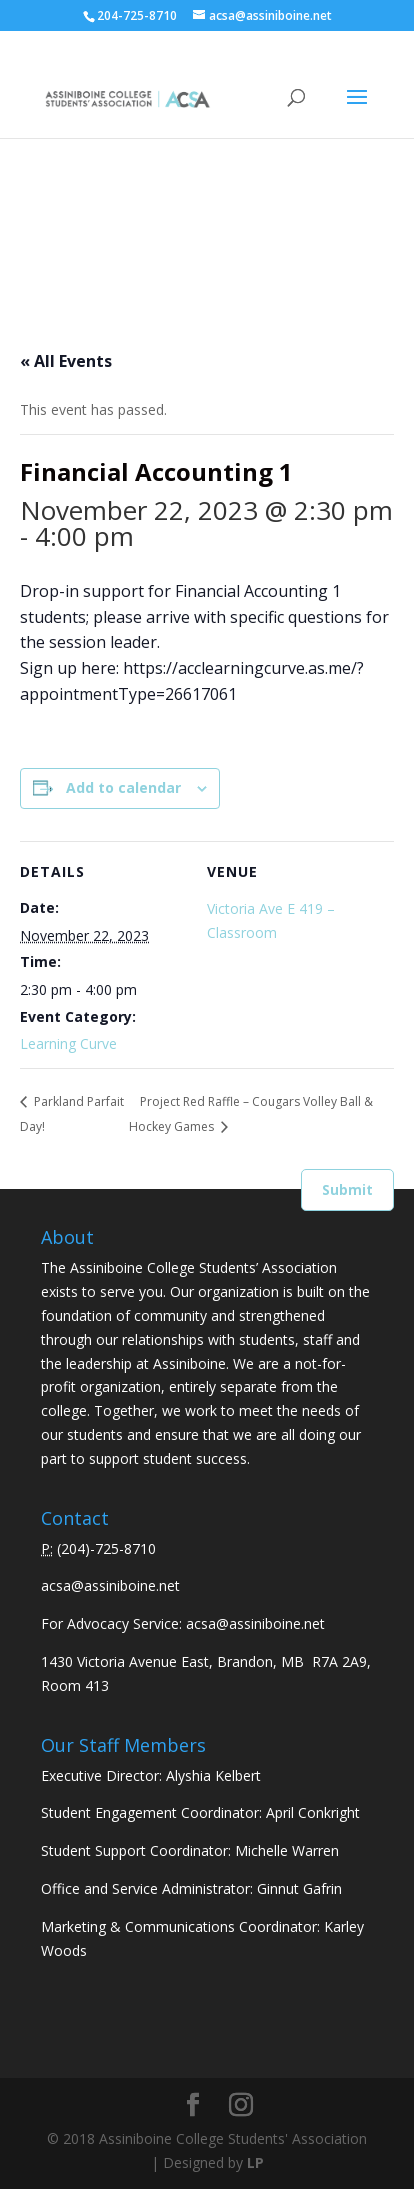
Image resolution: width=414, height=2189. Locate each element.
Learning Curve (68, 1043)
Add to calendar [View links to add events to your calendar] (123, 787)
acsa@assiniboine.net (110, 1585)
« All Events (66, 361)
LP (255, 2162)
